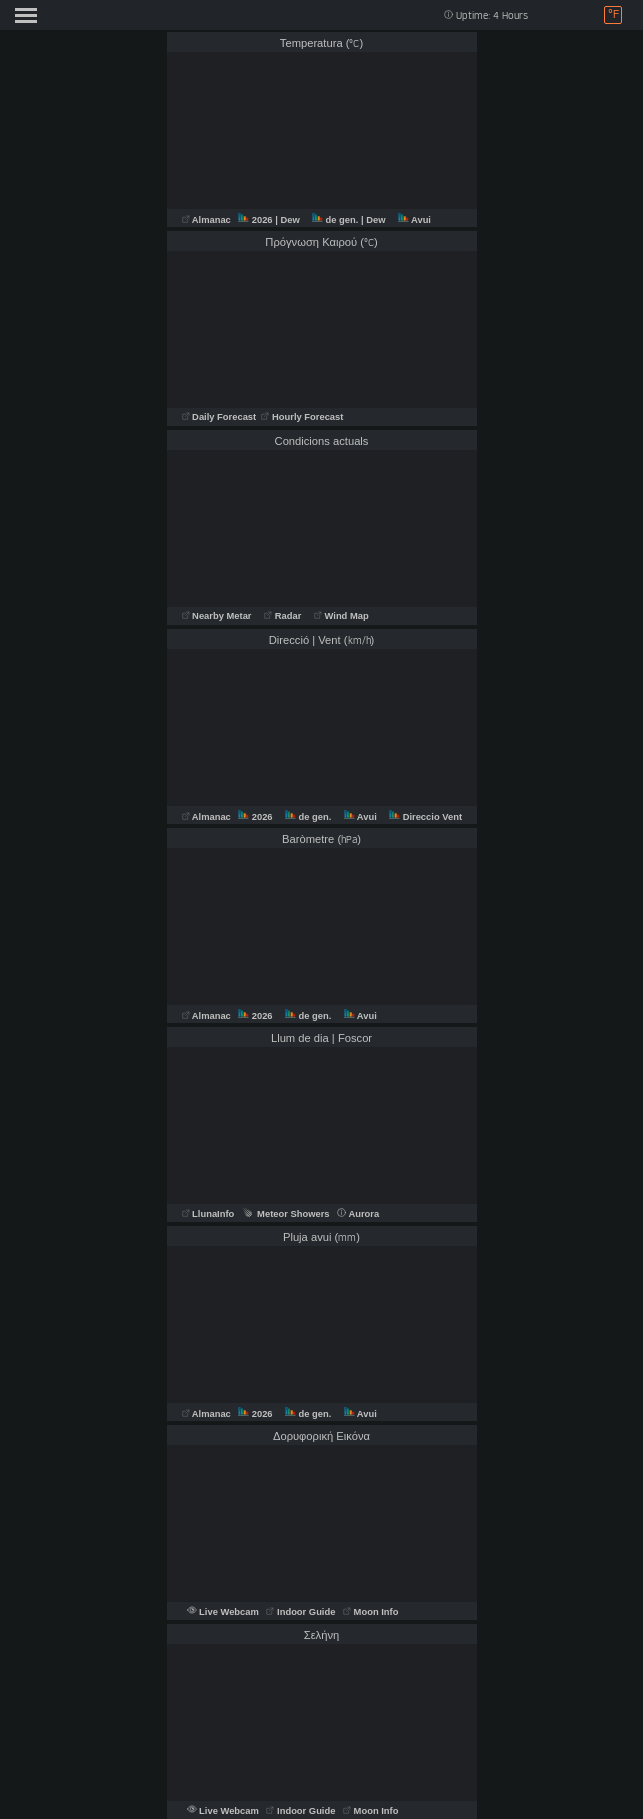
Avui (414, 220)
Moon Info (370, 1612)
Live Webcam (224, 1612)
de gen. (336, 220)
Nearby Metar (218, 616)
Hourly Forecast (301, 417)
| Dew (288, 220)
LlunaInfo (208, 1214)
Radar (282, 616)
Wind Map (341, 616)
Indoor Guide (302, 1612)
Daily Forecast (220, 417)
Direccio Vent (425, 817)
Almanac (208, 220)
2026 (256, 220)
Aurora (358, 1214)
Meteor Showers (286, 1214)
